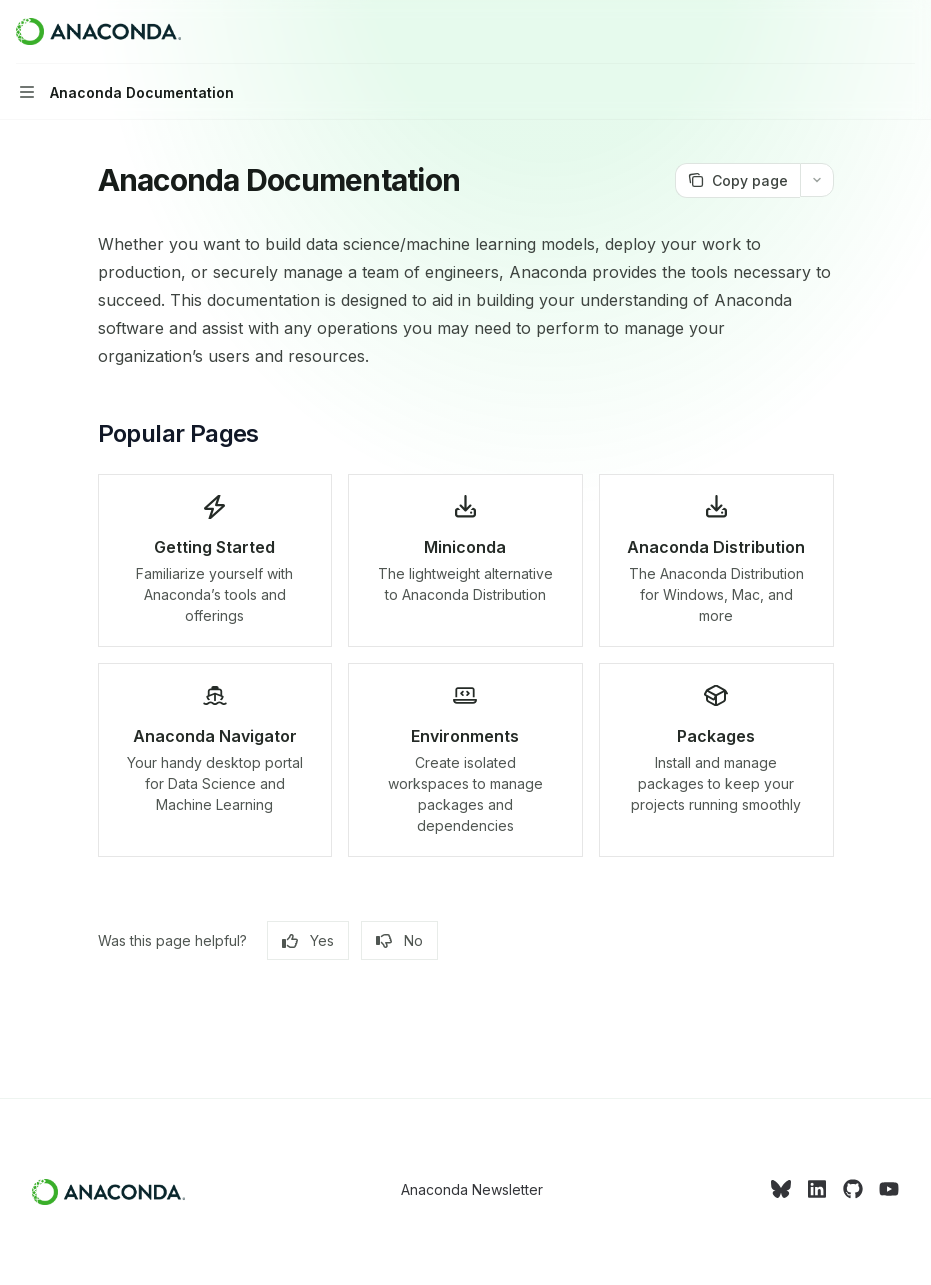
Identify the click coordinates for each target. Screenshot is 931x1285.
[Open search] (867, 32)
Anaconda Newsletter (472, 1189)
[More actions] (905, 32)
